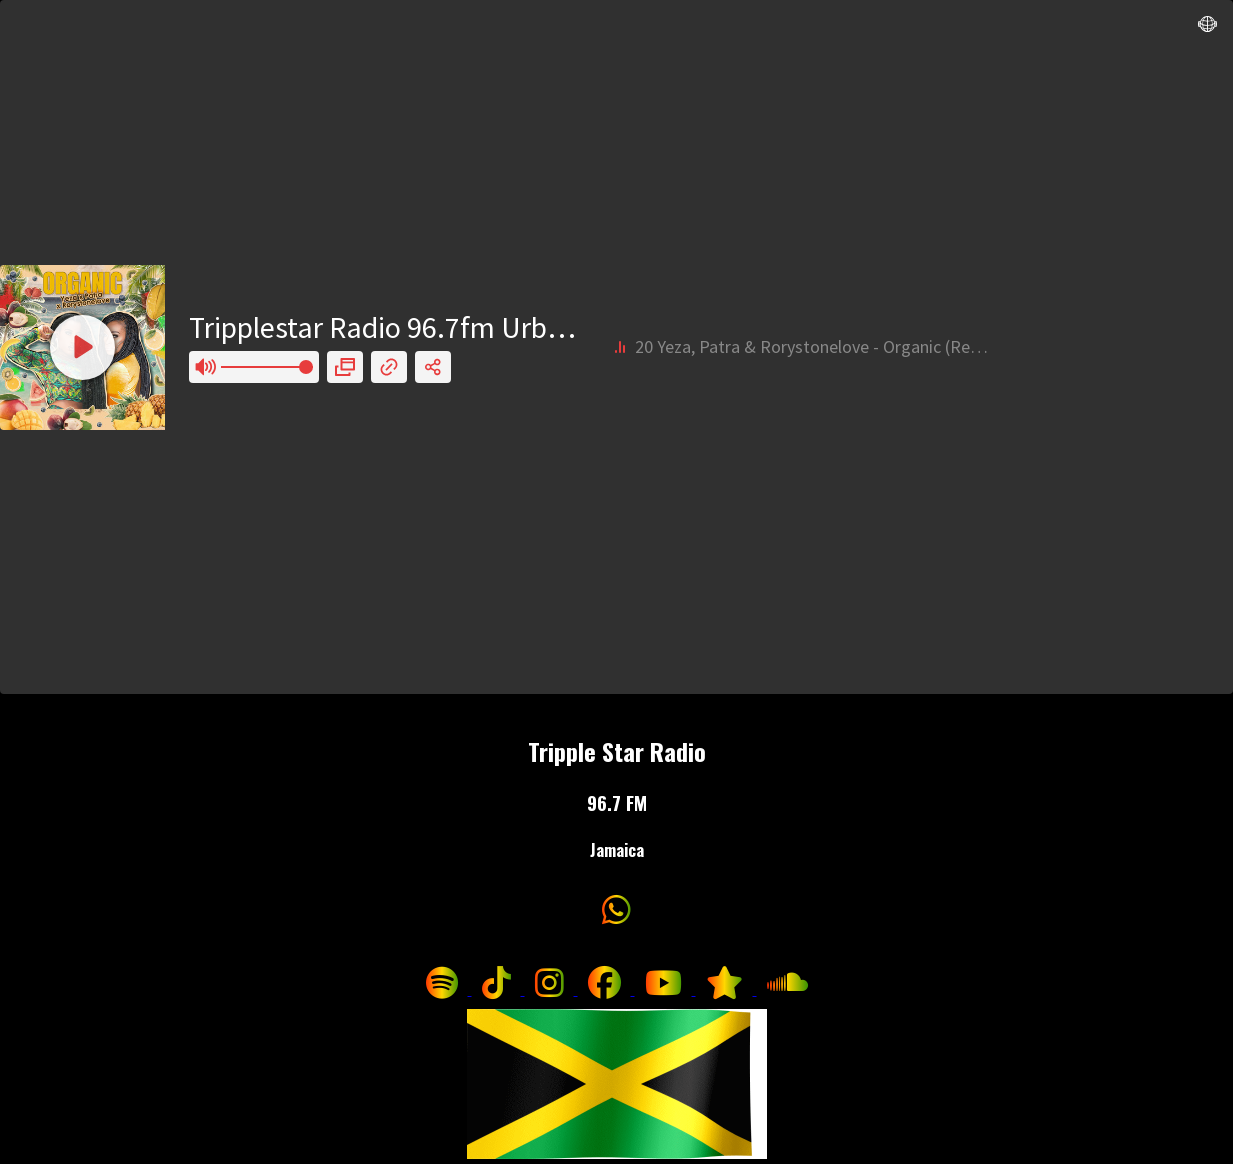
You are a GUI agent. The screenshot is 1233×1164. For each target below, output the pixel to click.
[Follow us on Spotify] (444, 988)
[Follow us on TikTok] (498, 988)
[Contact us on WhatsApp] (616, 915)
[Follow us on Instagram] (551, 988)
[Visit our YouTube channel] (665, 988)
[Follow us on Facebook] (606, 988)
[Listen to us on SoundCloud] (787, 988)
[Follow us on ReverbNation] (726, 988)
